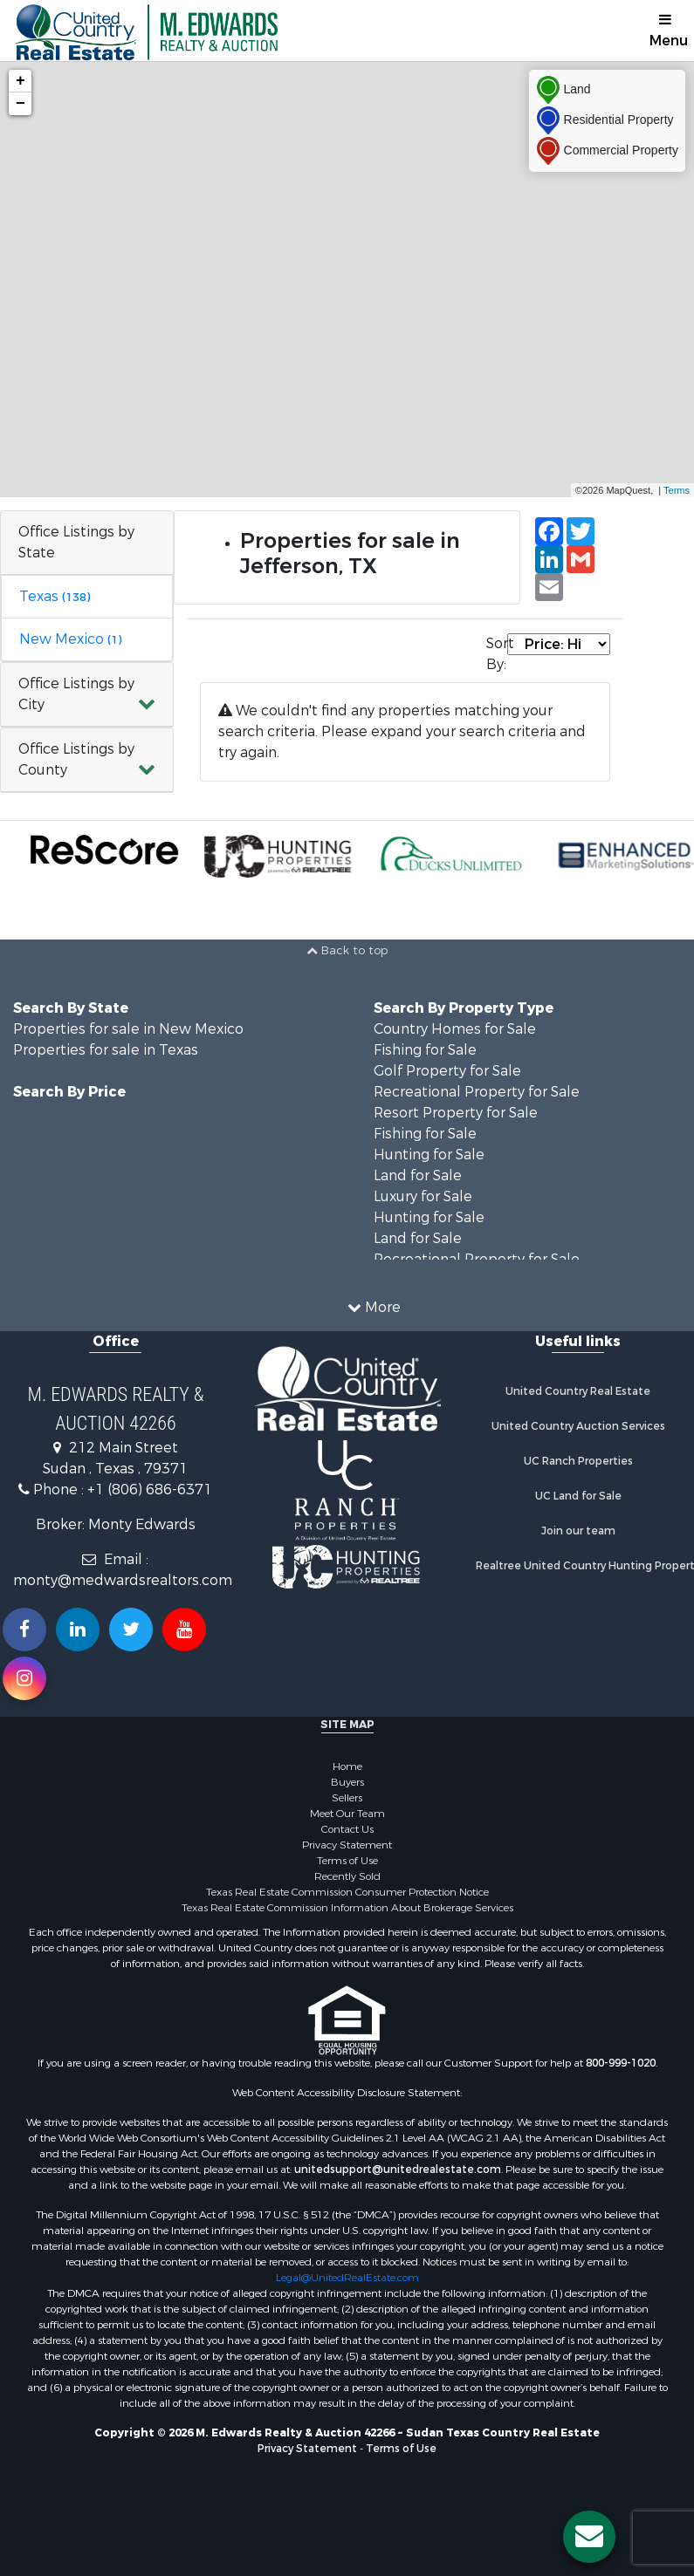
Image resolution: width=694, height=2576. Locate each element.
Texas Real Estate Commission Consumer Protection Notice (347, 1892)
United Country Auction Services (578, 1426)
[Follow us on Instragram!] (24, 1678)
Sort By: (496, 653)
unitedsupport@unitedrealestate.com (397, 2169)
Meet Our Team (347, 1814)
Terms (676, 490)
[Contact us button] (589, 2537)
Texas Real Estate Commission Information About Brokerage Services (347, 1908)
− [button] (20, 103)
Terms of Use (347, 1861)
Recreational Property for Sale (477, 1092)
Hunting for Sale (429, 1154)
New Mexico (70, 639)
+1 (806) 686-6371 (149, 1489)
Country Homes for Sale (455, 1029)
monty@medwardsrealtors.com (122, 1580)
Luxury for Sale (423, 1196)
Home (347, 1766)
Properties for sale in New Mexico (128, 1029)
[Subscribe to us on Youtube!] (184, 1629)
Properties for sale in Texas (105, 1050)
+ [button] (20, 81)
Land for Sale (418, 1175)
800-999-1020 (621, 2063)
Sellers (347, 1798)
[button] (87, 695)
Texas (54, 596)
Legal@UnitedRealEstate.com (347, 2278)
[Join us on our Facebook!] (24, 1629)
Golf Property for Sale (447, 1071)
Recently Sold (347, 1876)
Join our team (578, 1531)
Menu (668, 31)
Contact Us (347, 1829)
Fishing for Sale (425, 1050)
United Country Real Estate (577, 1391)
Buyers (347, 1782)
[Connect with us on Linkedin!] (78, 1629)
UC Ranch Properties (578, 1461)
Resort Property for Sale (456, 1113)
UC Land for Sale (578, 1496)
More (374, 1307)
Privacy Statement (347, 1845)
